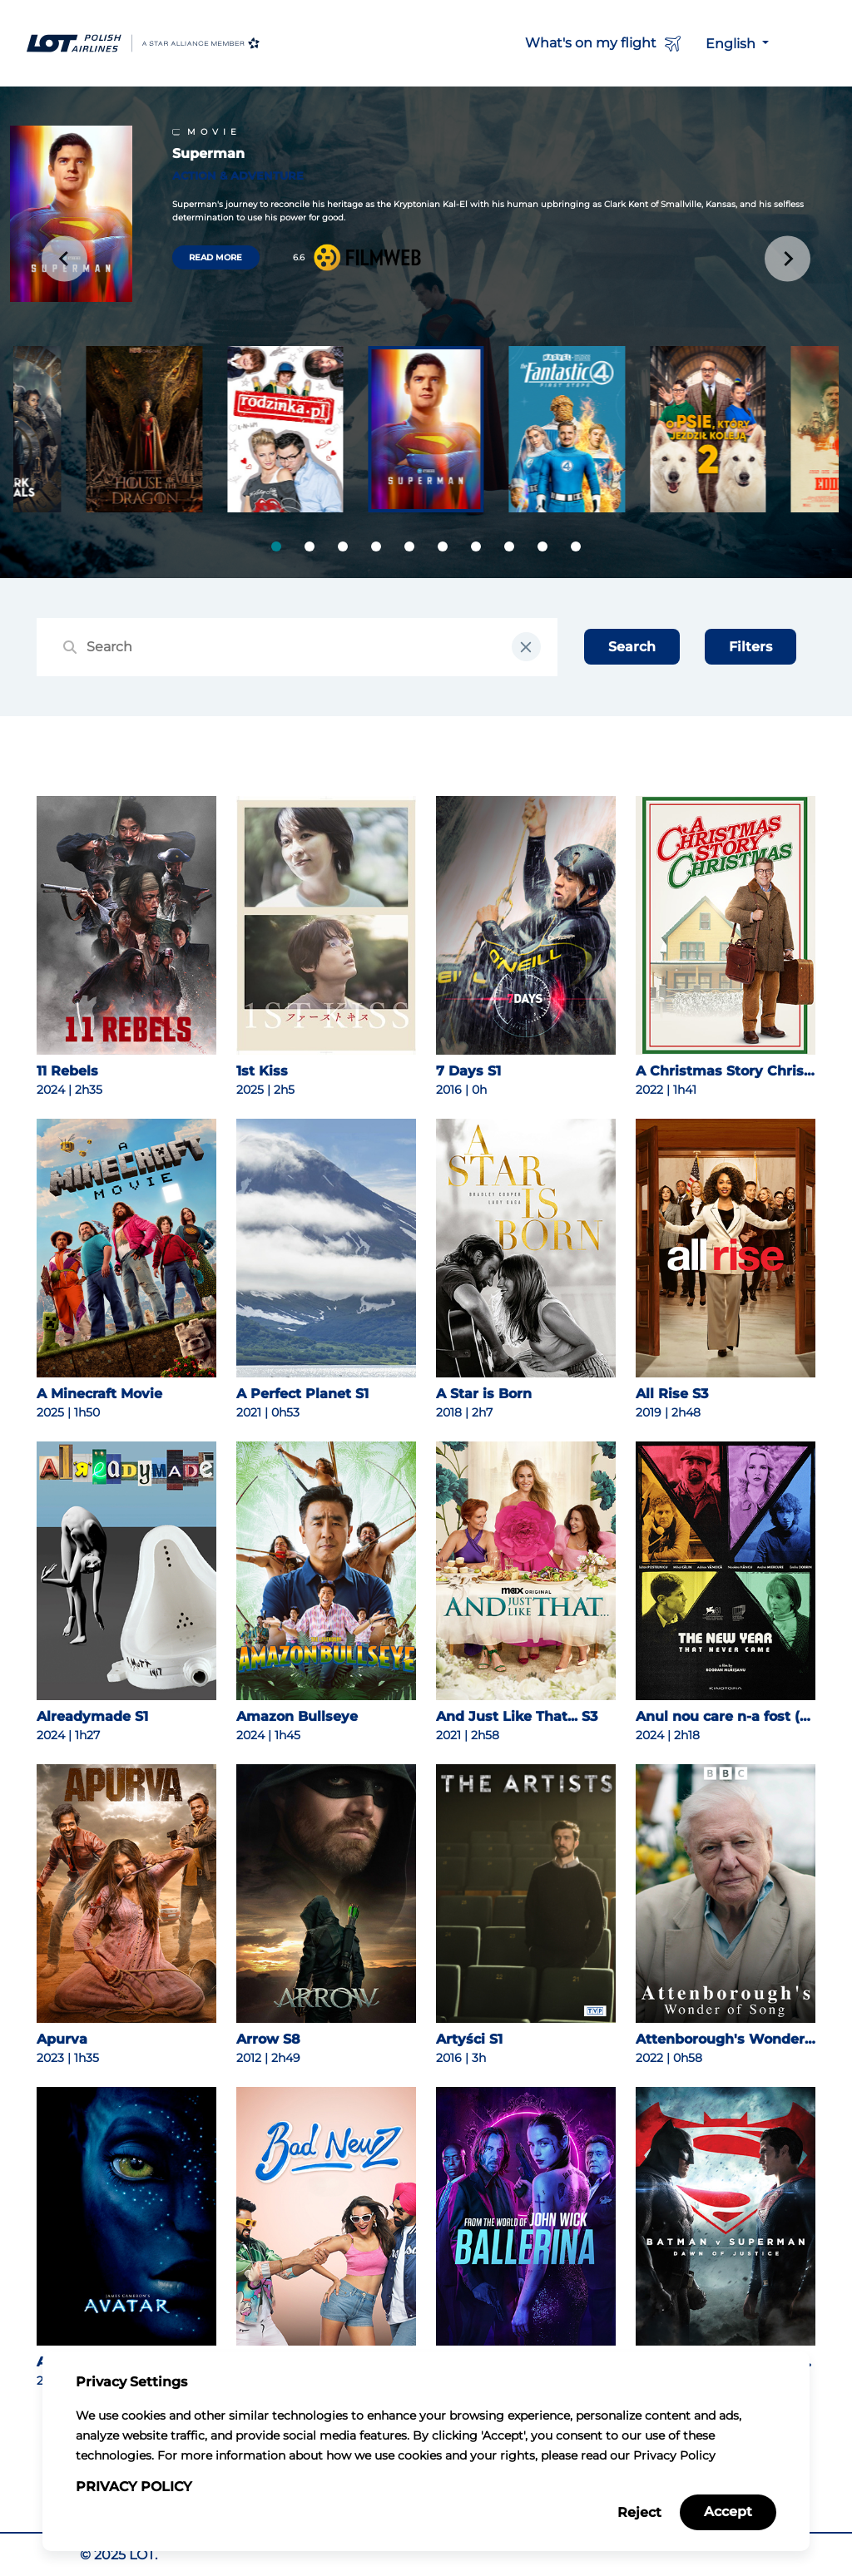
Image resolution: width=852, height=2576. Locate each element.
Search (632, 647)
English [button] (732, 44)
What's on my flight (605, 44)
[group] (144, 430)
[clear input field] (526, 646)
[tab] (276, 546)
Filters (750, 647)
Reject (639, 2512)
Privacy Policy (134, 2486)
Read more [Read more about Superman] (215, 257)
